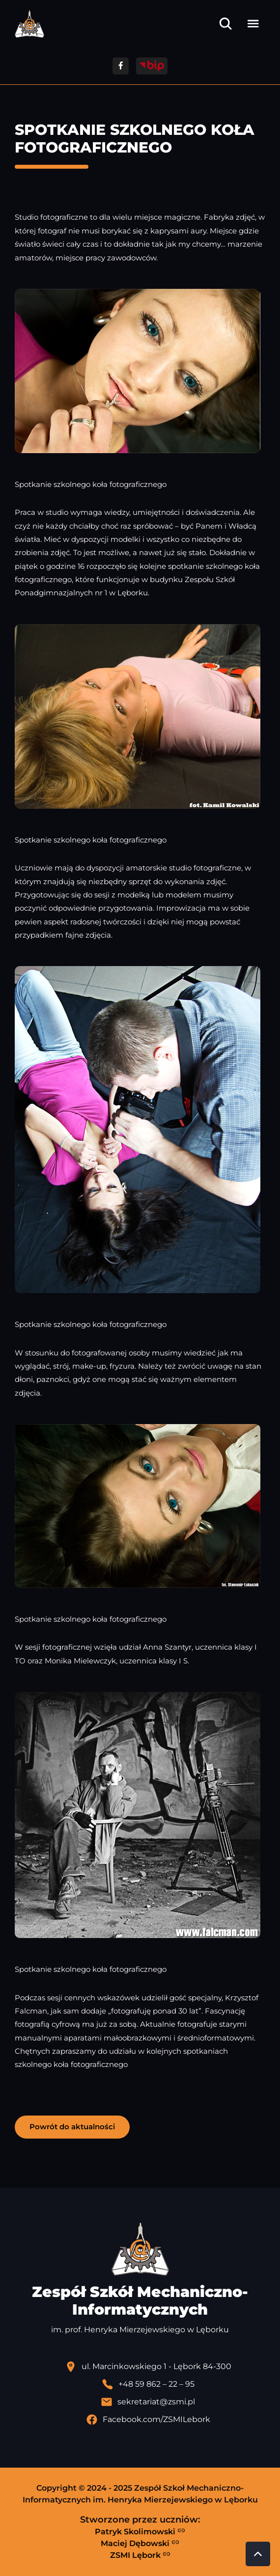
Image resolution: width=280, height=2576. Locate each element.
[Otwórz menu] (253, 23)
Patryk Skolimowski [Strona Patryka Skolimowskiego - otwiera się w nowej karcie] (140, 2531)
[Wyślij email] (147, 2402)
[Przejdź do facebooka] (120, 66)
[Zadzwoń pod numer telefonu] (147, 2384)
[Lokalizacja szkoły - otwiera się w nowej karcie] (147, 2366)
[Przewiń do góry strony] (258, 2554)
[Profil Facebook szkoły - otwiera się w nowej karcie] (147, 2419)
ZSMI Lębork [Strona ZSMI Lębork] (140, 2555)
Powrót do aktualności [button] (72, 2126)
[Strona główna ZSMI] (29, 24)
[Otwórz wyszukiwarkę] (225, 23)
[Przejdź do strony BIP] (152, 66)
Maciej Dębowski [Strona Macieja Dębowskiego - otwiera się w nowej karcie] (140, 2543)
